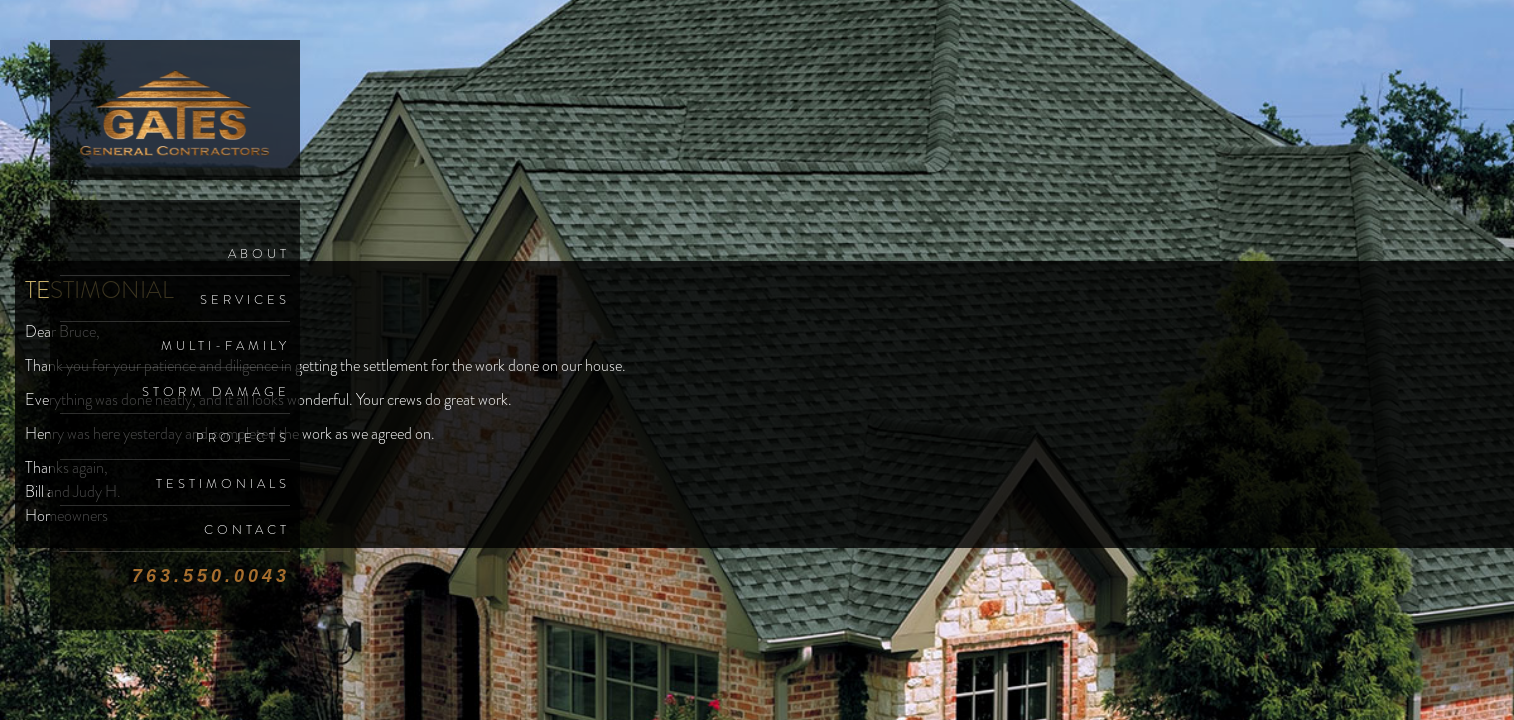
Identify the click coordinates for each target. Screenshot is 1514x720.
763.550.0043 (211, 576)
